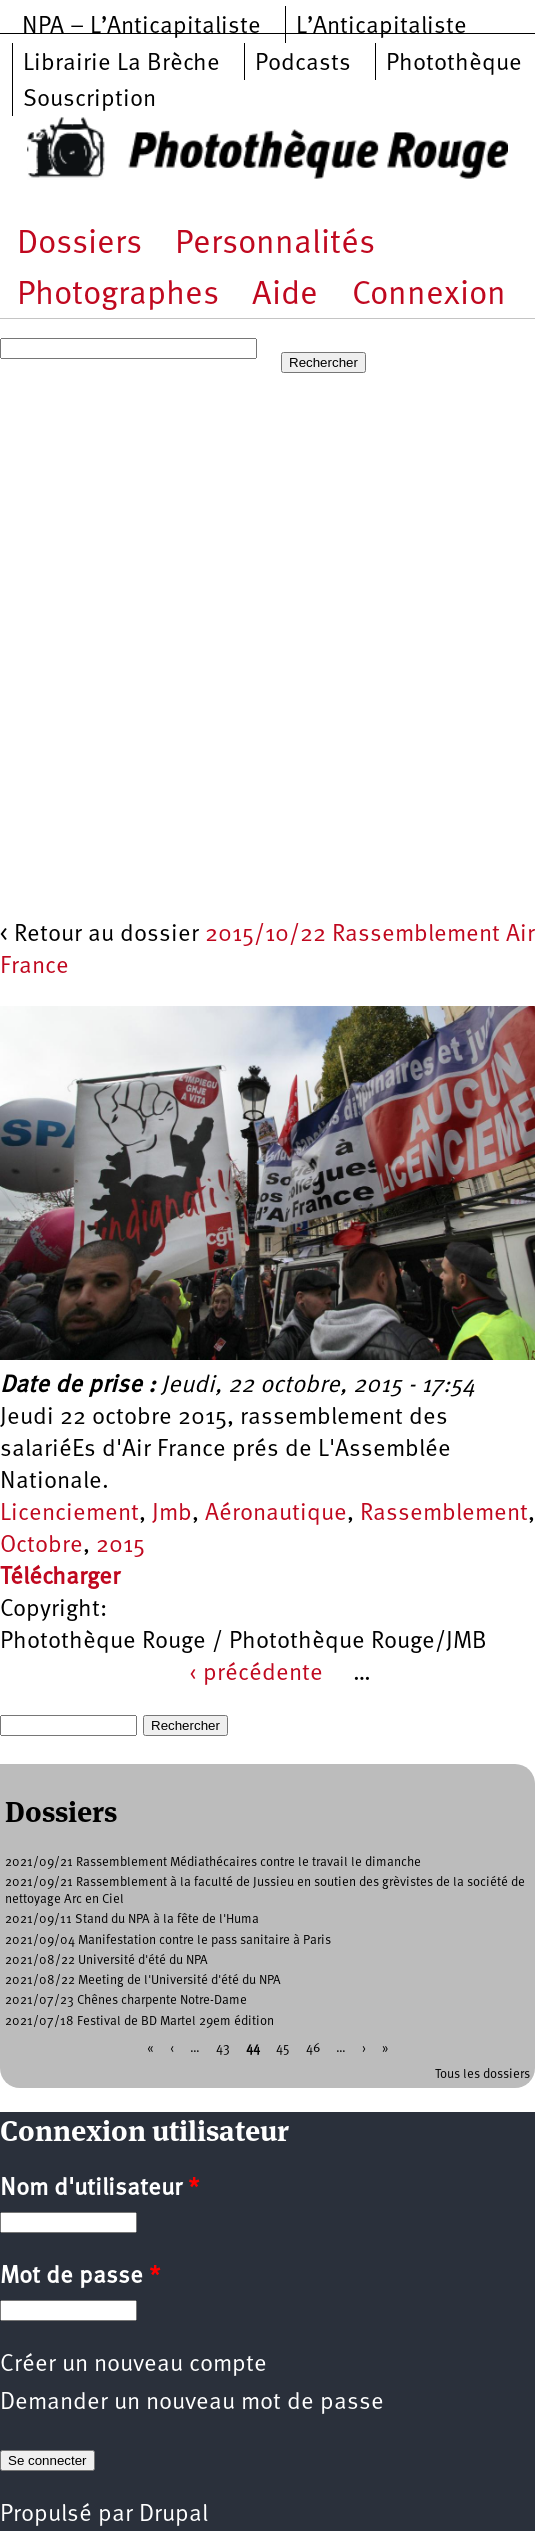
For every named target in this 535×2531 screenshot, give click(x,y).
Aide (285, 295)
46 (313, 2047)
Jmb (172, 1514)
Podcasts (303, 64)
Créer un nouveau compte (133, 2365)
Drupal (173, 2515)
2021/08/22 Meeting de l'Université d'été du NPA (143, 1980)
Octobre (41, 1546)
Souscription (89, 100)
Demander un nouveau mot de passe (192, 2403)
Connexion (429, 295)
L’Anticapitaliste (381, 27)
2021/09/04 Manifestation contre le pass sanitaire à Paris (168, 1940)
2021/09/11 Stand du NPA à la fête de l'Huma (132, 1919)
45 (283, 2047)
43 (223, 2047)
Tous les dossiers (482, 2074)
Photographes (118, 295)
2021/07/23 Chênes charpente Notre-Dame (126, 2000)
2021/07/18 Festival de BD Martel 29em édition (139, 2021)
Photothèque (454, 64)
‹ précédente (256, 1674)
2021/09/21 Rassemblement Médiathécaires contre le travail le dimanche (213, 1862)
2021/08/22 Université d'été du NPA (106, 1960)
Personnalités (275, 244)
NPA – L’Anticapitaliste (141, 27)
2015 (120, 1546)
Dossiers (79, 244)
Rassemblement (444, 1514)
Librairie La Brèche (121, 64)
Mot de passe (80, 2277)
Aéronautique (276, 1514)
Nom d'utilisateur (99, 2189)
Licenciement (69, 1514)
